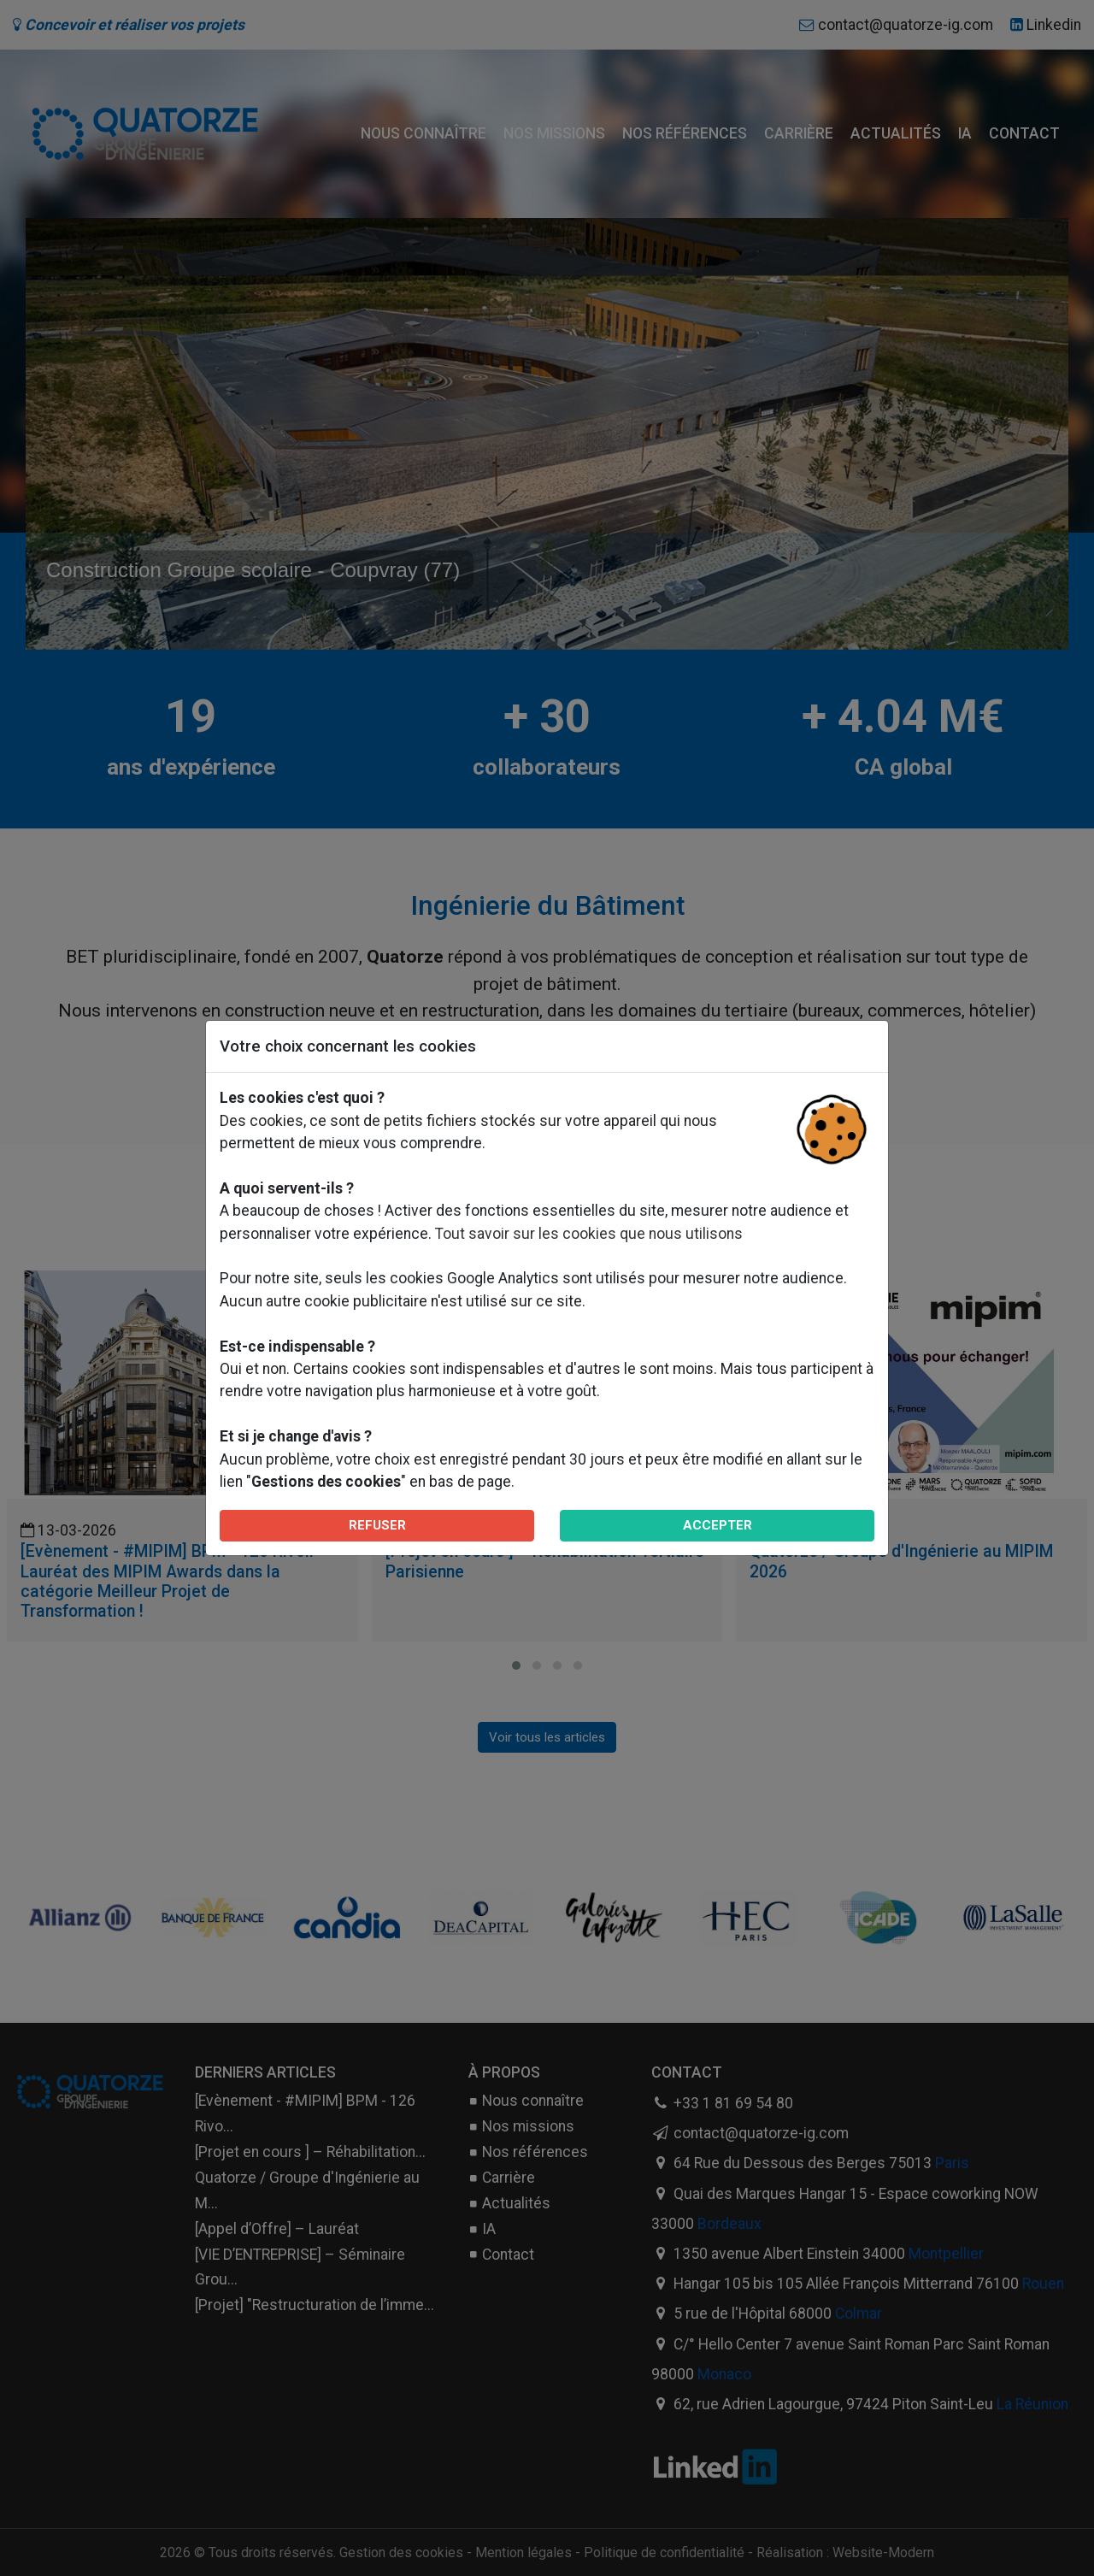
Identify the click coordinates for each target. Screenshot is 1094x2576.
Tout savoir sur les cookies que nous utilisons (589, 1233)
